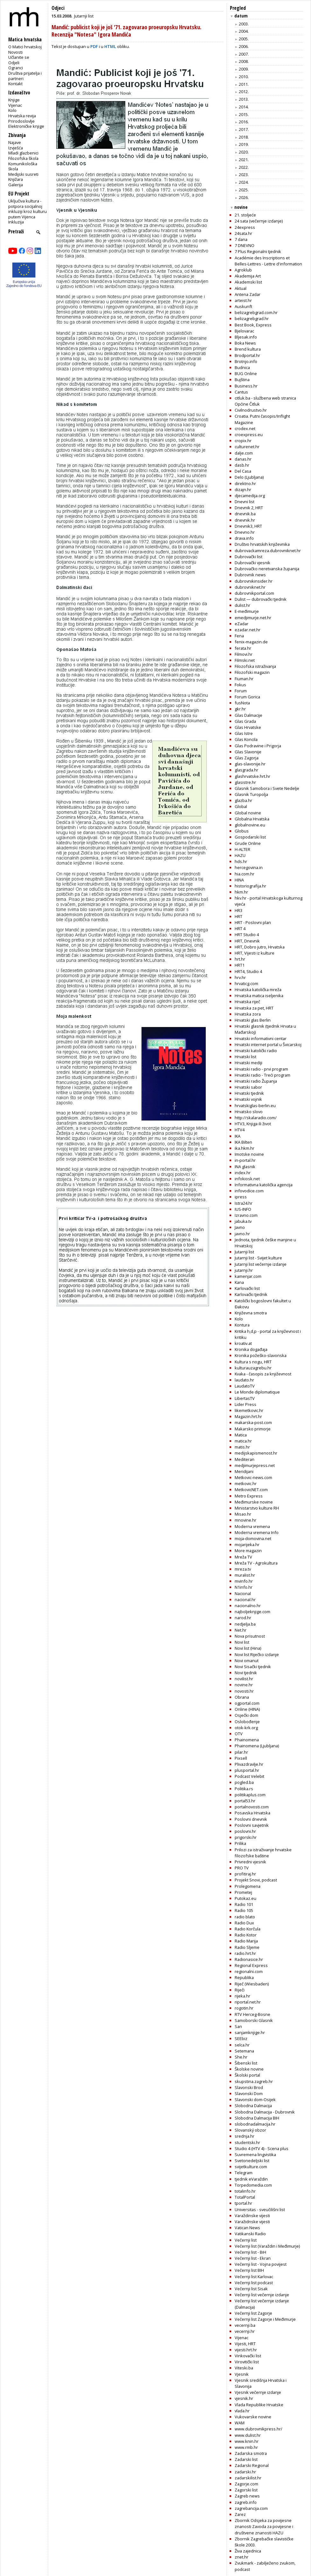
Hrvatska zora (248, 1014)
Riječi (240, 1990)
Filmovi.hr (243, 654)
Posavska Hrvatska (252, 1813)
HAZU (240, 855)
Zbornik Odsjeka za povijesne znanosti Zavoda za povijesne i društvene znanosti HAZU (264, 2526)
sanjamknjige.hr (250, 2032)
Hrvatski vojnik (248, 1099)
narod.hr (243, 1617)
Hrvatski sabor (248, 1087)
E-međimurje (247, 611)
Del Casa (243, 471)
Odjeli (13, 62)
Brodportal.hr (247, 355)
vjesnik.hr (244, 2398)
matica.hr (243, 1441)
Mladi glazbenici (23, 153)
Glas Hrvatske (248, 727)
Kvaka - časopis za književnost (263, 1374)
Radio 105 (244, 1910)
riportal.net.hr (248, 2002)
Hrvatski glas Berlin (253, 1020)
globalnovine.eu (250, 825)
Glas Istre (244, 733)
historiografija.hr (250, 886)
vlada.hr (242, 2411)
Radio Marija (246, 1941)
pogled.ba (244, 1782)
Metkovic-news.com (253, 1477)
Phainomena (247, 1740)
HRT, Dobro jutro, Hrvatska (260, 947)
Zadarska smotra (251, 2453)
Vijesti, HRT (245, 2343)
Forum (241, 691)
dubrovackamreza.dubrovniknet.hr (268, 550)
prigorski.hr (246, 1837)
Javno (240, 1227)
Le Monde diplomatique (257, 1392)
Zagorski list (246, 2490)
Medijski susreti (23, 174)
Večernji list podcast (254, 2282)
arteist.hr (243, 300)
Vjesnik (242, 2374)
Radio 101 (244, 1904)
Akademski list (248, 282)
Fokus (240, 685)
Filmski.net (245, 660)
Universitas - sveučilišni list (260, 2209)
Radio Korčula (247, 1929)
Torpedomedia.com (253, 2185)
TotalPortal (245, 2197)
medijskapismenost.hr (256, 1453)
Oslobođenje (247, 1721)
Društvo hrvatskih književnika (262, 544)
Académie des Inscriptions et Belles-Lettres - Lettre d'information (268, 261)
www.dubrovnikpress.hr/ (258, 2429)
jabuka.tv (243, 1221)
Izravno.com (246, 1215)
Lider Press (245, 1404)
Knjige (14, 100)
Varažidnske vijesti (252, 2221)
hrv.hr (240, 977)
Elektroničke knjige (26, 126)
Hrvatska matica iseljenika (259, 995)
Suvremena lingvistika (255, 2154)
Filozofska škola (23, 158)
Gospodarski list (250, 837)
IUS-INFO (243, 1209)
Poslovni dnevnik (251, 1819)
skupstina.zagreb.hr (254, 2081)
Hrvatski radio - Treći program (262, 1075)
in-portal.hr (245, 1160)
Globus (242, 831)
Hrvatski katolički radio (256, 1050)
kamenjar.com (248, 1276)
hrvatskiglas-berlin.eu (255, 1105)
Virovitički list (247, 2362)
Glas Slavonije (248, 752)
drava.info (244, 538)
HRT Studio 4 (247, 934)
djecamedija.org (250, 495)
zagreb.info (246, 2502)
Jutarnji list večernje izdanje (261, 1264)
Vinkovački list (248, 2356)
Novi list (242, 1642)
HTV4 (240, 1130)
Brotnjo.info (246, 361)
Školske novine (249, 2069)
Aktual (240, 288)
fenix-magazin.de (251, 642)
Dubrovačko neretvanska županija (267, 569)
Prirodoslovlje (21, 121)
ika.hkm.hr (244, 1148)
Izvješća (15, 148)
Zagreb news (247, 2496)
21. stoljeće (245, 215)
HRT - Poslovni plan (253, 922)
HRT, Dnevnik (247, 941)
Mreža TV (243, 1557)
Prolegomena (247, 1886)
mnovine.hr (245, 1520)
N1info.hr (243, 1587)
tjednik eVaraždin (251, 2179)
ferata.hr (243, 648)
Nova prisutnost (250, 1636)
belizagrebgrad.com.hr (256, 312)
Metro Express (249, 1496)
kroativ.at (243, 1343)
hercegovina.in (249, 867)
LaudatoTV (245, 1386)
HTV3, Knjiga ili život (253, 1124)
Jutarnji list (244, 1252)
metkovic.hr (246, 1483)
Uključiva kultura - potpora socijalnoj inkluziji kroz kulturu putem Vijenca (27, 209)
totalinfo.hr (245, 2191)
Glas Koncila (246, 739)
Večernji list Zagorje (253, 2313)
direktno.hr (245, 483)
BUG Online (246, 373)
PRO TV (242, 1868)
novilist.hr (244, 1679)
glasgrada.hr (246, 770)
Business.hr (246, 386)
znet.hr (241, 2557)
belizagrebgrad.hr (252, 318)
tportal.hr (243, 2203)
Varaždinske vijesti (252, 2215)
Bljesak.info (246, 337)
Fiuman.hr (244, 679)
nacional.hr (245, 1599)
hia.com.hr (244, 874)
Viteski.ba (244, 2368)
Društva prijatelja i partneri (25, 75)
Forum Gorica (247, 697)
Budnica (242, 367)
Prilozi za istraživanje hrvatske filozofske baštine (263, 1853)
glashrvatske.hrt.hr (252, 776)
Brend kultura (248, 349)
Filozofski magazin (252, 672)
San (238, 2026)
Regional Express (251, 1965)
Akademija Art (248, 276)
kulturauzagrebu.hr (253, 1368)
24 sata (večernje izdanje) (259, 221)
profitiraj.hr (245, 1874)
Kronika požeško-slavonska (261, 1355)
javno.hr (242, 1234)
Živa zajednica (248, 2551)
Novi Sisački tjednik (253, 1666)
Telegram (243, 2172)
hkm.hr (241, 892)
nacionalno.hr (248, 1605)
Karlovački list (247, 1288)
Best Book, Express (253, 325)
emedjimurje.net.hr (253, 617)
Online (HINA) (247, 1709)
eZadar (241, 624)
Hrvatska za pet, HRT (254, 1008)
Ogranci (15, 68)
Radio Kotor (246, 1935)
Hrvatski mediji (248, 1062)
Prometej (243, 1892)
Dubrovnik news (250, 575)
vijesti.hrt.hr (246, 2350)
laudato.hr (244, 1380)
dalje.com (244, 453)
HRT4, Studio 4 (248, 971)
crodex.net (245, 428)
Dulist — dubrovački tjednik (261, 599)
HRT (238, 916)
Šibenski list (246, 2063)
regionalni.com (249, 1971)
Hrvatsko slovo (249, 1111)
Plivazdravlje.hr (249, 1764)
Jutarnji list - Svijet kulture (258, 1258)
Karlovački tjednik (251, 1294)
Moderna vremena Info (257, 1532)
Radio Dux (244, 1923)
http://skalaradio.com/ (256, 1117)
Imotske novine (249, 1154)
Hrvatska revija (22, 116)
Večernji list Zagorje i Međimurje (265, 2319)
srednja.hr (244, 2136)
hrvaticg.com (246, 983)
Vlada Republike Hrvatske (259, 2405)
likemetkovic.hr (249, 1410)
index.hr (243, 1172)
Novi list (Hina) (248, 1648)
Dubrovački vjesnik (252, 562)
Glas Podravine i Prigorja (258, 746)
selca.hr (242, 2045)
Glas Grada (245, 721)
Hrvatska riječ (247, 1001)
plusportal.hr (247, 1770)
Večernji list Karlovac (254, 2276)
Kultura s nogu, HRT (253, 1362)
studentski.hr (247, 2142)
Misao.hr (243, 1514)
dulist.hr (242, 605)
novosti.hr (244, 1691)
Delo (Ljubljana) (249, 477)
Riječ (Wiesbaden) (252, 1984)
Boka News (245, 343)
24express (245, 227)
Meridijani (244, 1471)
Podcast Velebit (249, 1776)
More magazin (248, 1550)
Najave (14, 142)
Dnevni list (244, 501)
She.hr (241, 2057)
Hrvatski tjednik (249, 1093)
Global (241, 806)
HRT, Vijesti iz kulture (254, 953)
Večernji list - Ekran (253, 2258)
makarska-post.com (253, 1422)
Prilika (240, 1843)
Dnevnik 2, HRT (249, 507)
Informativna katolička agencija (264, 1185)
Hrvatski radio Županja (256, 1081)
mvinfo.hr (244, 1581)
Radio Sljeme (247, 1947)
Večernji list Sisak (251, 2289)
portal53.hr (245, 1801)
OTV (239, 1734)
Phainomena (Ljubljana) (257, 1746)
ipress (241, 1197)
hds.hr (241, 861)
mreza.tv (243, 1569)
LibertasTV (245, 1398)
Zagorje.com (246, 2484)
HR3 (238, 910)
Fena (239, 636)
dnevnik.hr (245, 520)
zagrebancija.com (251, 2508)
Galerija (15, 185)
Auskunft (243, 306)
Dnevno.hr (245, 532)
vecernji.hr (245, 2331)
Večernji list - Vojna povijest (261, 2264)
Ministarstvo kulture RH (257, 1508)
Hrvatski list (245, 1056)
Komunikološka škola (22, 166)
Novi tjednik (246, 1672)
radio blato (245, 1917)
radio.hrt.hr (245, 1953)
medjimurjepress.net (255, 1465)
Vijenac (15, 105)
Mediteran (244, 1459)
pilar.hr (241, 1752)
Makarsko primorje (253, 1429)
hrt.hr (240, 959)
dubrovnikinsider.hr (254, 581)
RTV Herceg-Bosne (252, 2014)
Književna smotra (251, 1313)
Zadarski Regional (252, 2465)
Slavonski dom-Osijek (255, 2099)
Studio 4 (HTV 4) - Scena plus (261, 2148)
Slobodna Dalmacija (253, 2105)
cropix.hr (243, 440)
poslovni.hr (245, 1831)
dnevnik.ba (245, 514)
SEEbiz (241, 2038)
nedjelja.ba (245, 1624)
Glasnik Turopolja (251, 794)
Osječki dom (246, 1715)
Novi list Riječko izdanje (257, 1654)
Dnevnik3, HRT (248, 526)
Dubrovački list (248, 556)
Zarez (240, 2514)
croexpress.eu (249, 434)
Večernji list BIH (249, 2270)
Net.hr (240, 1630)
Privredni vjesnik (250, 1862)
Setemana (244, 2051)
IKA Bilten (243, 1142)
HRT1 (240, 965)
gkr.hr (240, 709)
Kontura (242, 1325)
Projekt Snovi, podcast (256, 1880)
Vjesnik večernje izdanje (258, 2392)
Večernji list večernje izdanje (262, 2295)
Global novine (248, 813)
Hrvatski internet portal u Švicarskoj (268, 1044)
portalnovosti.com (252, 1807)
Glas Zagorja (247, 758)
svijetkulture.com (251, 2166)
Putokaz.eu (245, 1898)
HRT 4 (240, 928)
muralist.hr (245, 1575)
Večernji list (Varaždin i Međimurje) (267, 2246)
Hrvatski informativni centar (261, 1038)
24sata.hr (243, 233)
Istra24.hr (243, 1203)
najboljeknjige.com (252, 1611)
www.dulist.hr (248, 2435)
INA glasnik (245, 1166)
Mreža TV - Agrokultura (256, 1563)
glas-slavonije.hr (250, 764)
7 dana (241, 239)
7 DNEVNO (244, 245)
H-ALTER (242, 849)
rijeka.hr (242, 1996)
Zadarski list (246, 2459)
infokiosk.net (247, 1179)
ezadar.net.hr (247, 630)
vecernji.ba (245, 2325)
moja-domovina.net (253, 1538)
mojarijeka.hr (247, 1544)
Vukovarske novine (253, 2417)
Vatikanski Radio (250, 2234)
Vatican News (247, 2227)
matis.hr (242, 1447)
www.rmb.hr (246, 2447)
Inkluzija (16, 222)
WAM (240, 2423)
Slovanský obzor (250, 2130)
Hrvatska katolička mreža (258, 989)
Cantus (241, 392)
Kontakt (15, 83)
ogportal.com (247, 1703)
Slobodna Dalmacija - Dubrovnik (265, 2112)
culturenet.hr (247, 446)
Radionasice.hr (249, 1959)
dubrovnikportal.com (254, 593)
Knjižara (15, 179)
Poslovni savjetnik (252, 1825)
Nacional (243, 1593)
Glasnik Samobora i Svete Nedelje (267, 788)
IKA (237, 1136)
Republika (244, 1977)
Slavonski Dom (249, 2093)
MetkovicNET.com (251, 1489)
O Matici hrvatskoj (25, 47)
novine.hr (244, 1685)
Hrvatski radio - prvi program (261, 1069)
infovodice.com (249, 1191)
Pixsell (241, 1758)
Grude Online (248, 843)
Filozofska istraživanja (255, 666)
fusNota (242, 703)
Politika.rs (244, 1789)
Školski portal (247, 2075)
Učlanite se (18, 57)
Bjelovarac (244, 331)
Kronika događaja (251, 1349)
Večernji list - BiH (250, 2252)
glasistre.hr (245, 782)
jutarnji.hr (244, 1270)
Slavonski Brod (249, 2087)
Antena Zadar (247, 294)
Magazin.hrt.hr (248, 1416)
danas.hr (243, 459)
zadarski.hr (245, 2472)
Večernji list (246, 2240)
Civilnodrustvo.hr (251, 410)
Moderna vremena (252, 1526)
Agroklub (243, 270)
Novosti (15, 52)
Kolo (12, 110)
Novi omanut (247, 1660)
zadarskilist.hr (248, 2478)
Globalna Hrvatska (252, 819)
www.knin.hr (247, 2441)
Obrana (242, 1697)
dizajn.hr (243, 489)
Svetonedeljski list (252, 2160)
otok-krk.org (246, 1727)
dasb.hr (242, 465)
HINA (239, 880)
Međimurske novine (254, 1502)
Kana (239, 1282)
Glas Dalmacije (248, 715)
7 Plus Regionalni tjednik (258, 251)
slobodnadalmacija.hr (255, 2124)
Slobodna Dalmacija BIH (257, 2118)
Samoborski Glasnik (254, 2020)
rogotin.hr (244, 2008)
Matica (241, 1435)
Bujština (242, 379)
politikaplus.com (250, 1795)
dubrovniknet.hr (250, 587)
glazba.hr (243, 800)
